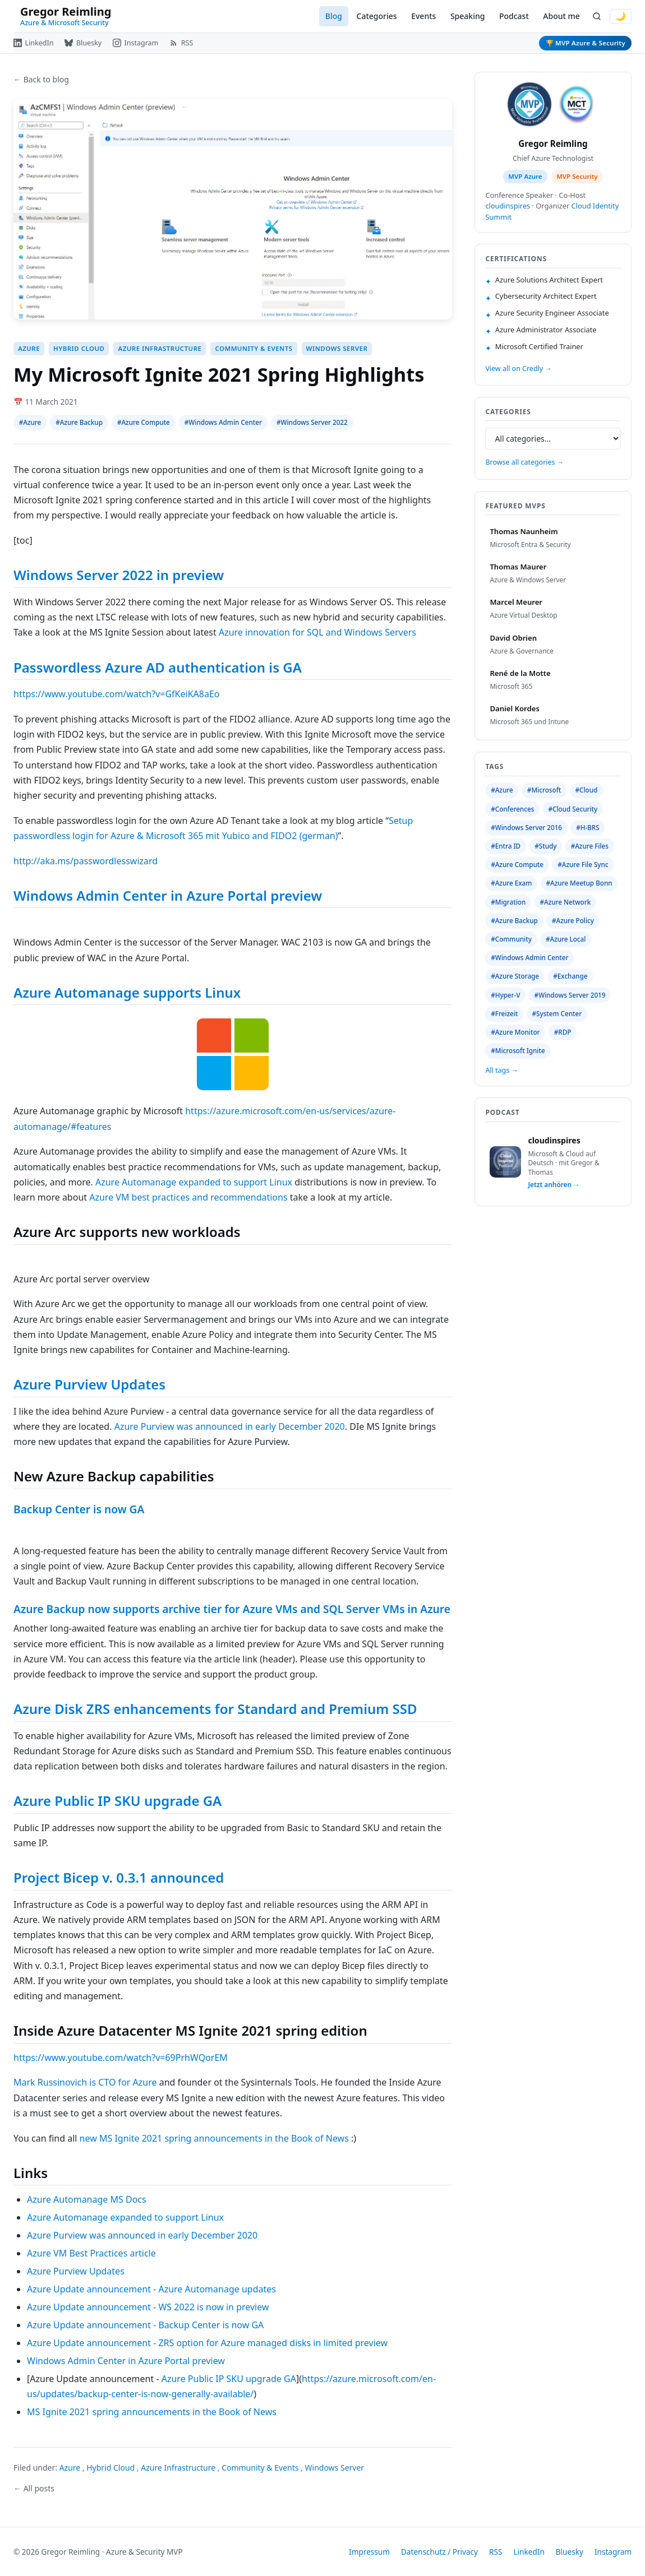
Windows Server (337, 348)
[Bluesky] (83, 43)
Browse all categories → (524, 462)
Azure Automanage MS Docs (86, 2199)
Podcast (514, 16)
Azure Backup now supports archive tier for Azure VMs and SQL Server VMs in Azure (231, 1608)
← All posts (33, 2488)
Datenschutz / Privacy (439, 2551)
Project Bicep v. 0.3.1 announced (118, 1877)
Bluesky (569, 2551)
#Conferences (512, 809)
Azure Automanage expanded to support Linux (193, 1182)
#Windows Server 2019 (570, 995)
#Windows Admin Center (223, 422)
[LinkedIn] (33, 43)
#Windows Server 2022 (312, 422)
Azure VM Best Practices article (91, 2253)
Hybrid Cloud (78, 348)
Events (423, 16)
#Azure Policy (573, 920)
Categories (377, 16)
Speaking (467, 16)
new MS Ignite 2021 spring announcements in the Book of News (214, 2138)
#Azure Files (590, 846)
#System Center (557, 1013)
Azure (29, 348)
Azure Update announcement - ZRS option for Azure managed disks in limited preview (207, 2343)
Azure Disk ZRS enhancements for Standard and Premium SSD (215, 1708)
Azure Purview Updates (89, 1384)
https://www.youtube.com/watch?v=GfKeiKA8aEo (116, 694)
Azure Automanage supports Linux (127, 992)
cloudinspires (507, 206)
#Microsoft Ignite (518, 1050)
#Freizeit (504, 1013)
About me (561, 16)
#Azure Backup (79, 422)
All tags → (501, 1070)
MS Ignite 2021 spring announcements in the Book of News (152, 2412)
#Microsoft (544, 790)
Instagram (613, 2551)
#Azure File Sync (583, 864)
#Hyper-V (505, 995)
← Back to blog (41, 79)
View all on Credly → (518, 368)
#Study (545, 846)
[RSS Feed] (181, 43)
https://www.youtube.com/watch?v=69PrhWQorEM (120, 2057)
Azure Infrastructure (159, 348)
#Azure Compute (143, 422)
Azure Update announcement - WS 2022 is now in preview (148, 2307)
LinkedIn (528, 2551)
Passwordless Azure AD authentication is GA (157, 667)
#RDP (563, 1032)
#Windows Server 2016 (526, 827)
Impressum (369, 2551)
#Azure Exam (511, 883)
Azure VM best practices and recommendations (188, 1197)
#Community (511, 939)
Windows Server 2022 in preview (118, 575)
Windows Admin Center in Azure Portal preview (167, 895)
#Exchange (570, 976)
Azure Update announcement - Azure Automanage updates (151, 2289)
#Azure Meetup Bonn (579, 883)
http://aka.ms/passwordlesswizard (85, 861)
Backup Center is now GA (78, 1509)
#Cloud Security (572, 809)
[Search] (597, 16)
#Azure (30, 422)
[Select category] (552, 439)
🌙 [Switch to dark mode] (620, 16)
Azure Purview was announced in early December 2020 (229, 1426)
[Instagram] (135, 43)
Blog (333, 16)
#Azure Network (565, 902)
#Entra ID (505, 846)
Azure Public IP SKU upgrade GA (117, 1800)
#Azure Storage (515, 976)
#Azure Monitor (515, 1032)
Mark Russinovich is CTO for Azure (85, 2082)
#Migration (508, 902)
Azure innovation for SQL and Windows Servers (317, 632)
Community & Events (253, 348)
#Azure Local (566, 939)
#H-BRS (587, 827)
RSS (495, 2551)
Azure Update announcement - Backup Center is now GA (145, 2325)
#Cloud (586, 790)
